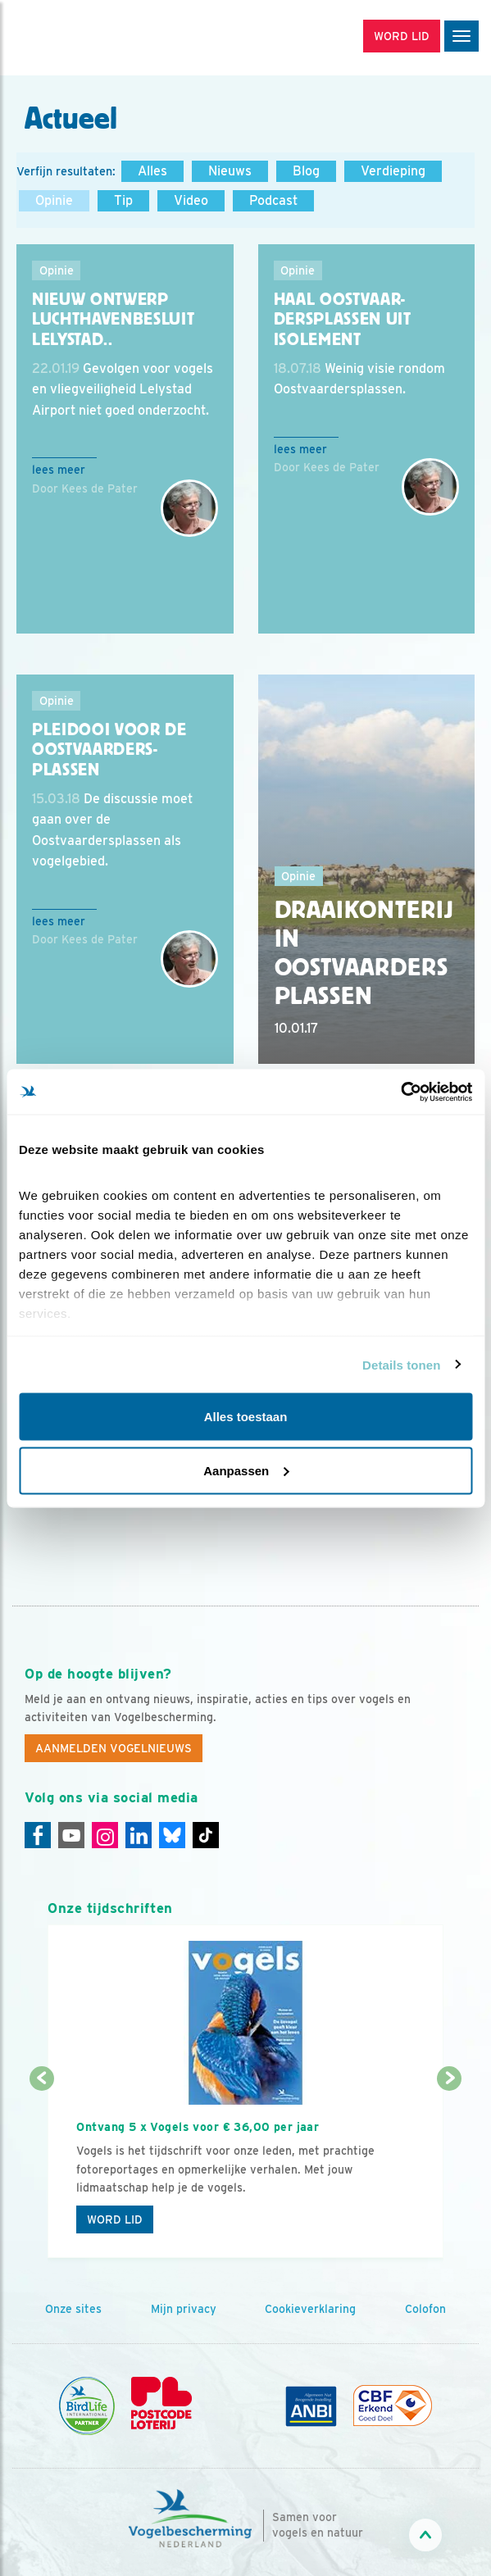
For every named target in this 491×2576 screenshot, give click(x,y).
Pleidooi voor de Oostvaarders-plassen (109, 749)
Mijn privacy (183, 2308)
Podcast (273, 200)
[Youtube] (71, 1835)
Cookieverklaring (310, 2308)
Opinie (54, 200)
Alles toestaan (246, 1417)
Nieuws (230, 171)
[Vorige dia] (40, 2169)
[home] (82, 37)
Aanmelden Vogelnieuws (113, 1748)
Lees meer (58, 469)
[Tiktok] (206, 1835)
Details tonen (401, 1364)
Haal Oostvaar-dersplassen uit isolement (342, 319)
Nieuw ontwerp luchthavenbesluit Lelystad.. (113, 319)
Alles (152, 171)
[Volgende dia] (449, 2169)
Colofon (425, 2308)
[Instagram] (105, 1835)
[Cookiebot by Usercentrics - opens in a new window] (400, 1091)
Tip (123, 200)
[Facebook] (38, 1835)
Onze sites (73, 2308)
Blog (306, 171)
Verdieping (393, 171)
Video (191, 200)
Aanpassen (246, 1470)
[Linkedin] (138, 1835)
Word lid (115, 2219)
